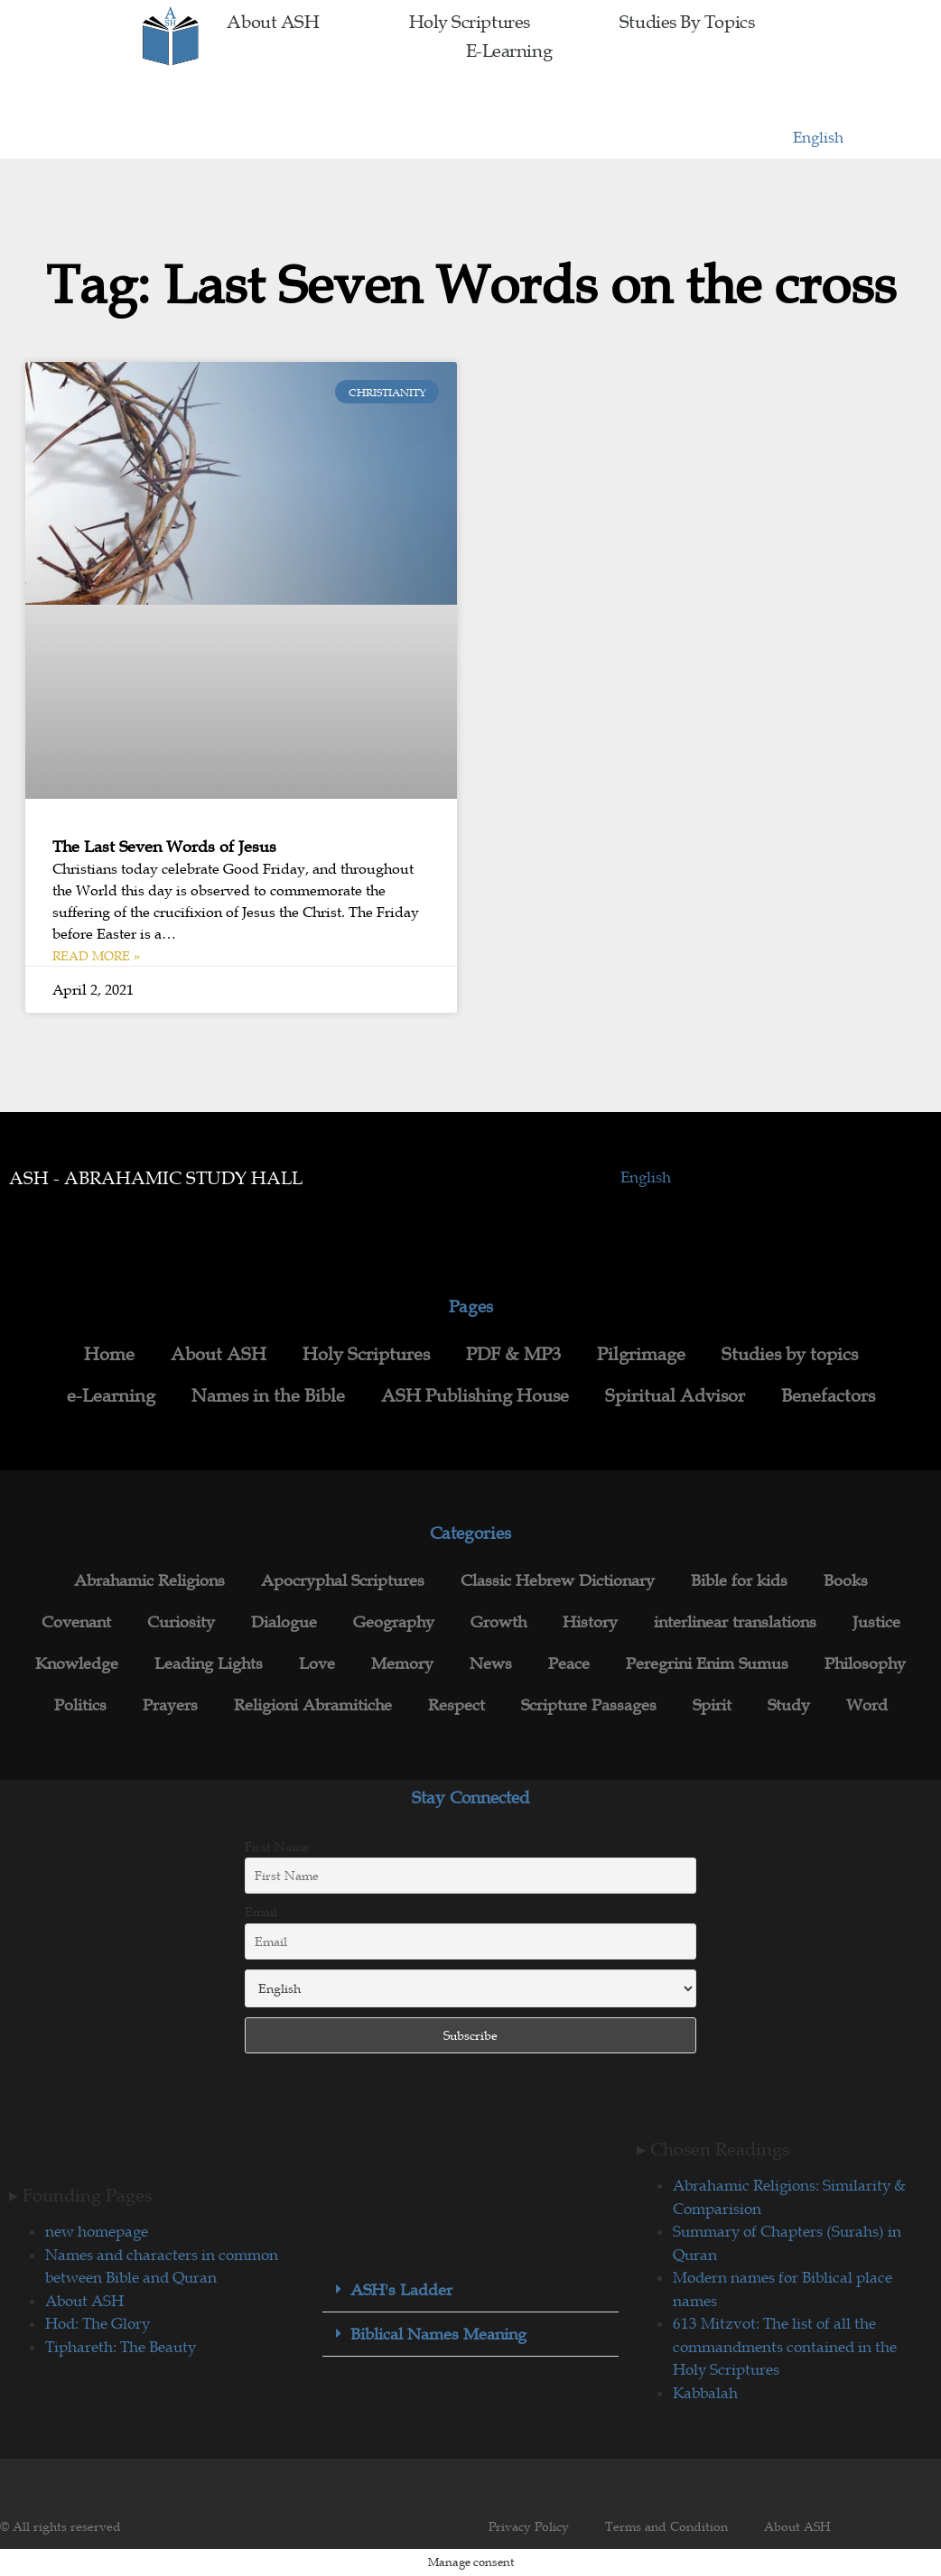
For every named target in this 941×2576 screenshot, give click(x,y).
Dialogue (284, 1622)
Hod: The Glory (97, 2323)
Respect (456, 1705)
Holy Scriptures (469, 21)
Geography (393, 1622)
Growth (498, 1622)
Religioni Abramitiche (313, 1705)
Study (789, 1705)
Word (867, 1705)
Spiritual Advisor (675, 1395)
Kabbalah (705, 2393)
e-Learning (509, 50)
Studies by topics (687, 21)
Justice (876, 1622)
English (818, 137)
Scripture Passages (589, 1705)
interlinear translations (735, 1622)
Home (109, 1354)
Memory (402, 1663)
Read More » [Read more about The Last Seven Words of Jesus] (96, 956)
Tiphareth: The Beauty (120, 2347)
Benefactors (828, 1395)
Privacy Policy (529, 2526)
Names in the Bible (268, 1395)
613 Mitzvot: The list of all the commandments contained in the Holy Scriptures (785, 2346)
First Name (277, 1847)
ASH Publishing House (475, 1395)
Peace (569, 1663)
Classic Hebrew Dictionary (558, 1580)
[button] (470, 2290)
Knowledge (76, 1663)
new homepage (96, 2231)
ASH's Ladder (401, 2290)
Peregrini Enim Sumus (707, 1663)
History (590, 1622)
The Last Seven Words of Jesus (164, 847)
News (491, 1663)
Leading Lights (208, 1663)
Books (846, 1580)
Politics (80, 1705)
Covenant (76, 1622)
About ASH (273, 21)
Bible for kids (739, 1580)
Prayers (170, 1705)
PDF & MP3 (513, 1354)
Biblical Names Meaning (438, 2334)
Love (317, 1663)
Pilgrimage (641, 1354)
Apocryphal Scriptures (342, 1580)
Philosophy (865, 1663)
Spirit (712, 1705)
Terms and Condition (666, 2526)
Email (261, 1912)
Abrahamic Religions (149, 1580)
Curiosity (181, 1622)
